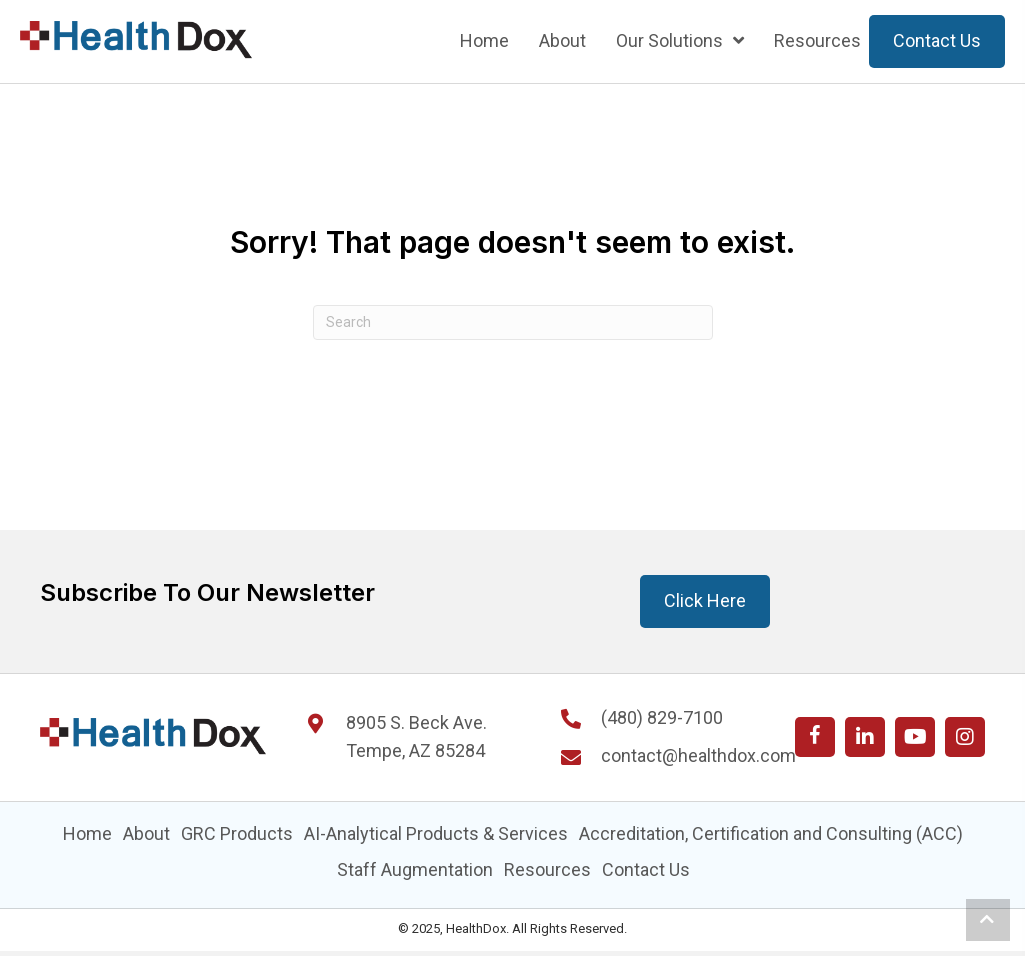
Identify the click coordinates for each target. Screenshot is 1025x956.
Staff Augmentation (415, 869)
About (146, 833)
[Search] (513, 322)
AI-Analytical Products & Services (436, 833)
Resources (547, 869)
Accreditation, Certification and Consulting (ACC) (771, 833)
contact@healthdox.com (698, 755)
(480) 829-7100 (662, 717)
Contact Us (646, 869)
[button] (815, 737)
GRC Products (237, 833)
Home (87, 833)
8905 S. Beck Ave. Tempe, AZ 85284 (416, 737)
